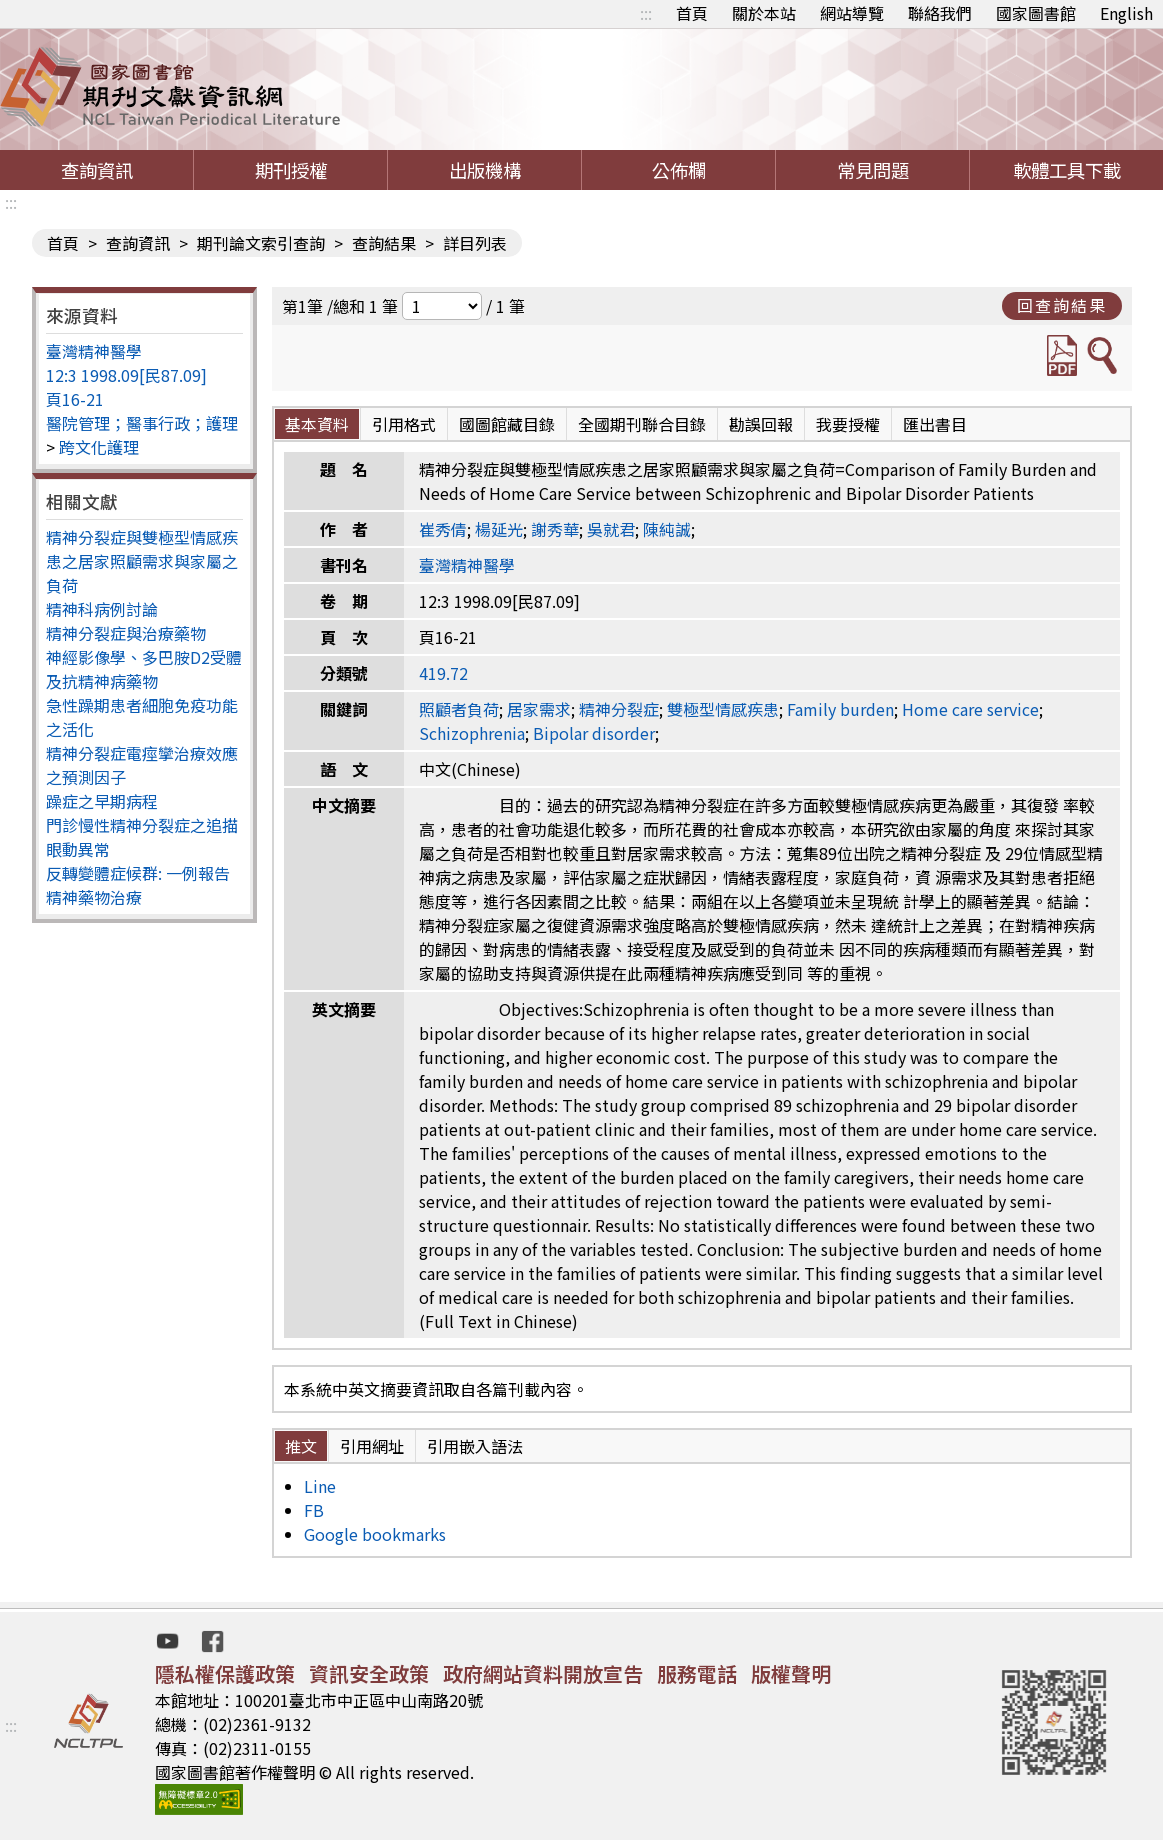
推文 (301, 1446)
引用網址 (372, 1446)
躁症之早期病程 (102, 801)
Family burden (840, 709)
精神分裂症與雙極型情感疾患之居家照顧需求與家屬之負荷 (142, 561)
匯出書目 (935, 424)
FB (314, 1510)
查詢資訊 (97, 170)
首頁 (692, 13)
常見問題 (873, 170)
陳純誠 (667, 529)
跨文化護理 (99, 447)
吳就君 (611, 529)
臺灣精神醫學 (94, 351)
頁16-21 (75, 399)
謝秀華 (555, 529)
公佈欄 (679, 170)
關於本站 (764, 13)
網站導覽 (852, 13)
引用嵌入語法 (475, 1446)
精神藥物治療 (94, 897)
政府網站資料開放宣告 (543, 1673)
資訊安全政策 (369, 1673)
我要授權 (848, 424)
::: (646, 13)
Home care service (970, 709)
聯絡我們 (940, 13)
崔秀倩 (443, 529)
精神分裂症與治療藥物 (126, 633)
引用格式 (404, 424)
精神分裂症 (619, 709)
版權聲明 (791, 1673)
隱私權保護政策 (225, 1673)
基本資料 (317, 424)
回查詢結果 (1062, 305)
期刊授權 (291, 170)
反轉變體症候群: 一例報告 (138, 873)
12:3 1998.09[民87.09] (126, 375)
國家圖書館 (1036, 13)
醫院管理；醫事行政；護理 (142, 423)
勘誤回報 (761, 424)
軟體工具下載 (1067, 170)
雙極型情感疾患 (723, 709)
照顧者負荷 (459, 709)
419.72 (443, 673)
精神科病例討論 (102, 609)
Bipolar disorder (594, 733)
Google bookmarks (375, 1534)
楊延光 (499, 529)
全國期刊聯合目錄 (642, 424)
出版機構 (485, 170)
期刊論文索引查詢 (261, 243)
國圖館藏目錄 (507, 424)
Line (320, 1486)
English (1126, 13)
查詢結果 (384, 243)
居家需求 (539, 709)
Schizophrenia (472, 733)
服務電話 (697, 1673)
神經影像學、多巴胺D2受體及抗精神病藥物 (144, 669)
